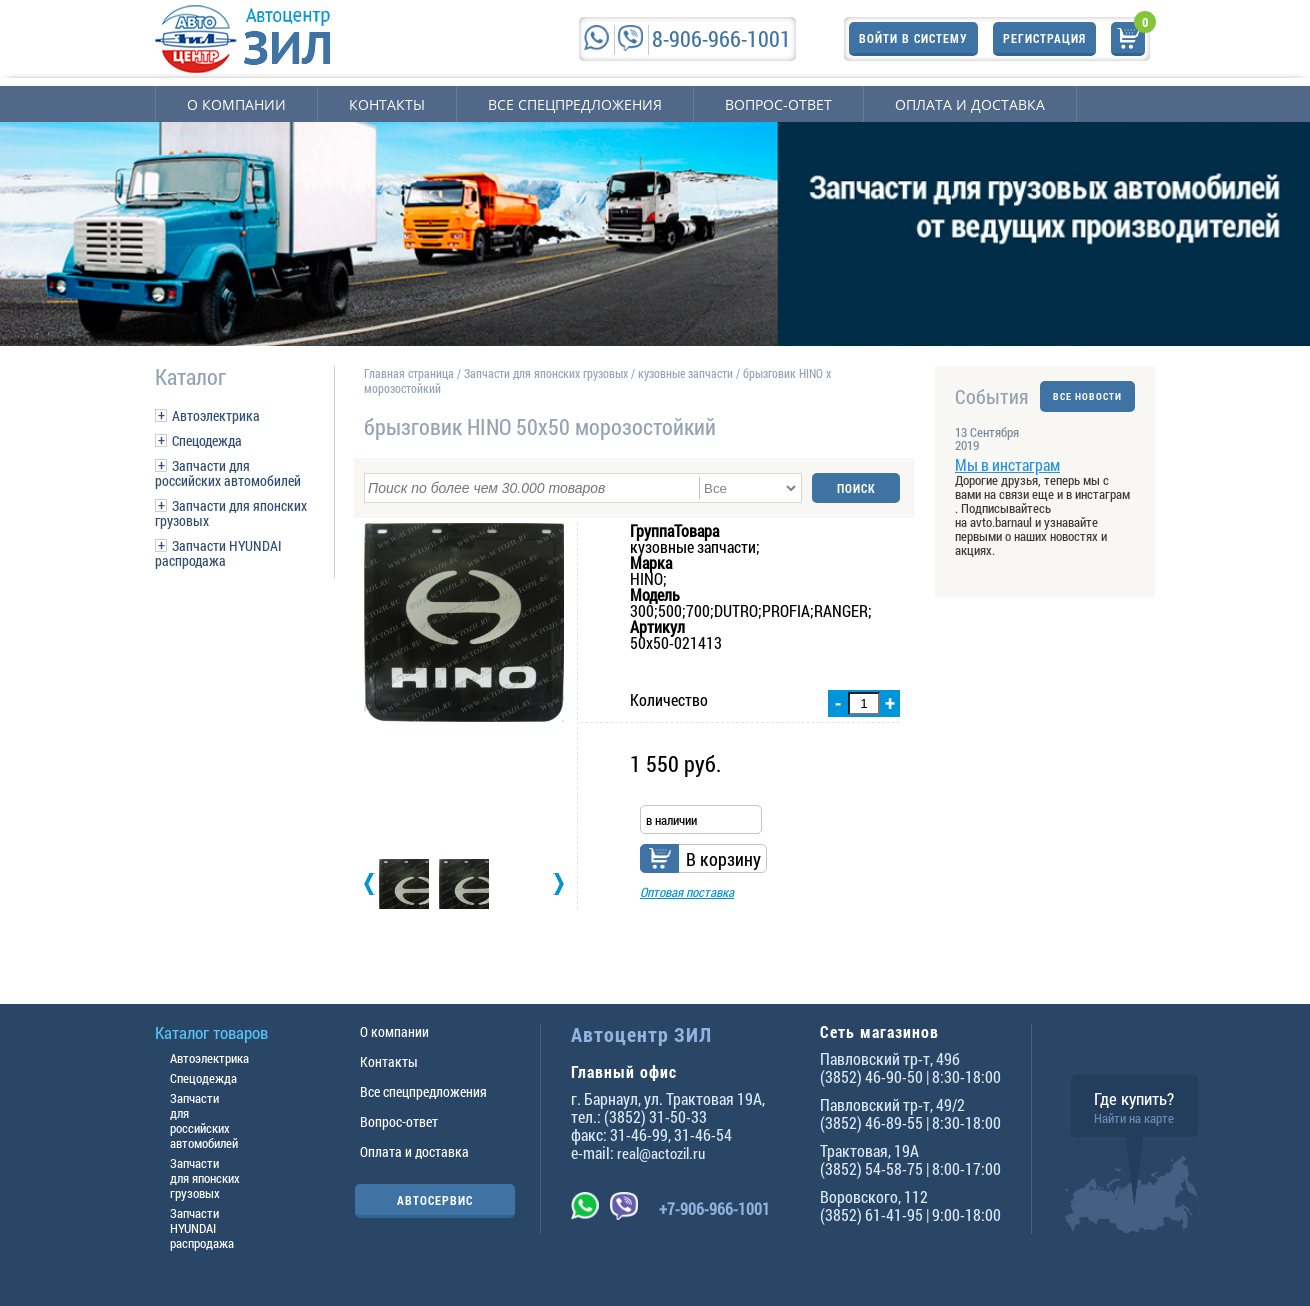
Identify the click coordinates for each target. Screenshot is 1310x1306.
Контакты (387, 104)
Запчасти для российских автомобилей (228, 473)
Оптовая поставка (687, 892)
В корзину (723, 859)
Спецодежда (207, 440)
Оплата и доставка (970, 104)
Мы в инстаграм (1007, 464)
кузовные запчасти (685, 373)
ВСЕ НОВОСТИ (1087, 396)
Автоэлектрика (216, 415)
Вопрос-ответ (778, 104)
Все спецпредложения (575, 104)
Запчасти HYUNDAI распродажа (218, 553)
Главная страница (409, 373)
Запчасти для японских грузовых (231, 513)
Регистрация (1044, 38)
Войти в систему (913, 38)
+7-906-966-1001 (714, 1208)
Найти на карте (1134, 1118)
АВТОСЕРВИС (435, 1200)
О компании (236, 104)
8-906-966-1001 (721, 38)
